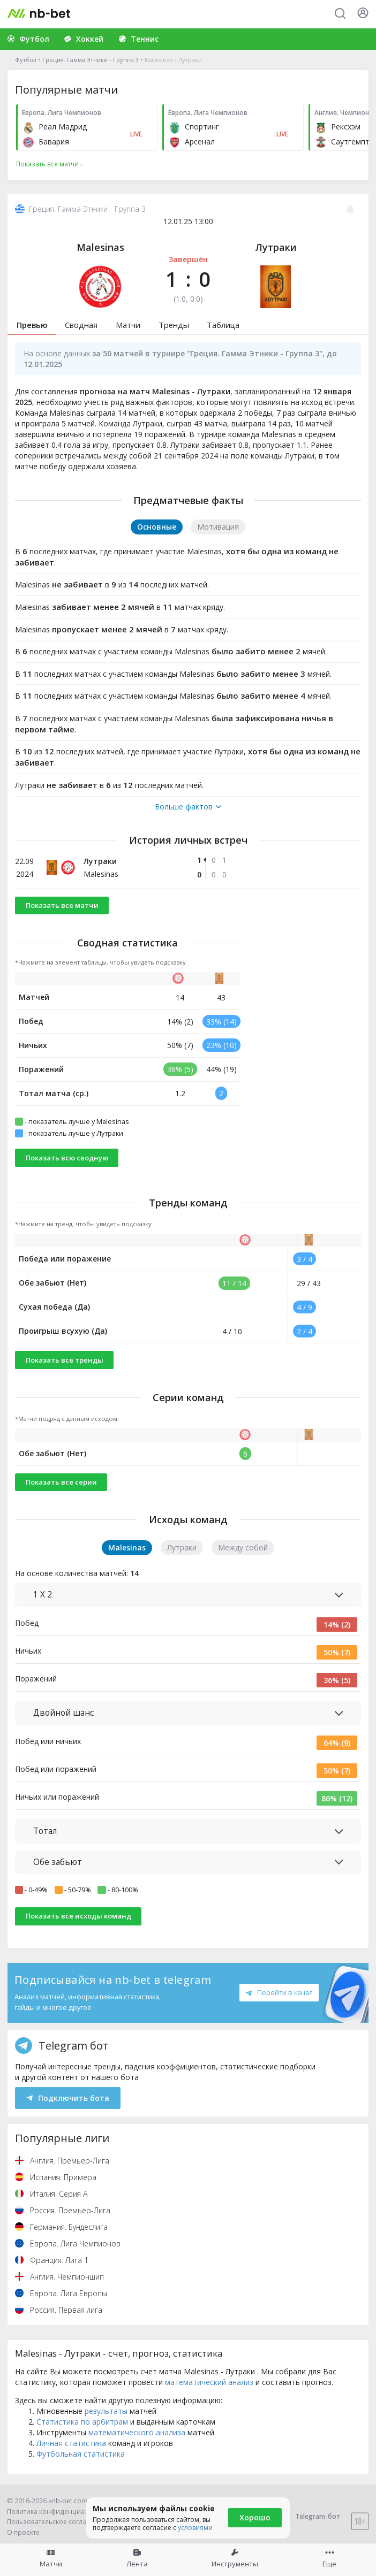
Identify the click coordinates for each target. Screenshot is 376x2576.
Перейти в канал (279, 1992)
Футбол (25, 60)
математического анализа (136, 2432)
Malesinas (100, 247)
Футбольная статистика (80, 2454)
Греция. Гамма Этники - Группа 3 (90, 60)
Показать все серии (61, 1482)
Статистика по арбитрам (82, 2422)
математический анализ (209, 2382)
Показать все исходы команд (78, 1916)
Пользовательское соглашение (57, 2521)
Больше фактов (188, 807)
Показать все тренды (64, 1360)
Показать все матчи (62, 905)
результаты (106, 2411)
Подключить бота (67, 2098)
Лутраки (276, 247)
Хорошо (254, 2517)
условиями (195, 2527)
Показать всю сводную (67, 1158)
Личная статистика (71, 2443)
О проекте (23, 2532)
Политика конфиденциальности (59, 2511)
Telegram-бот (311, 2516)
